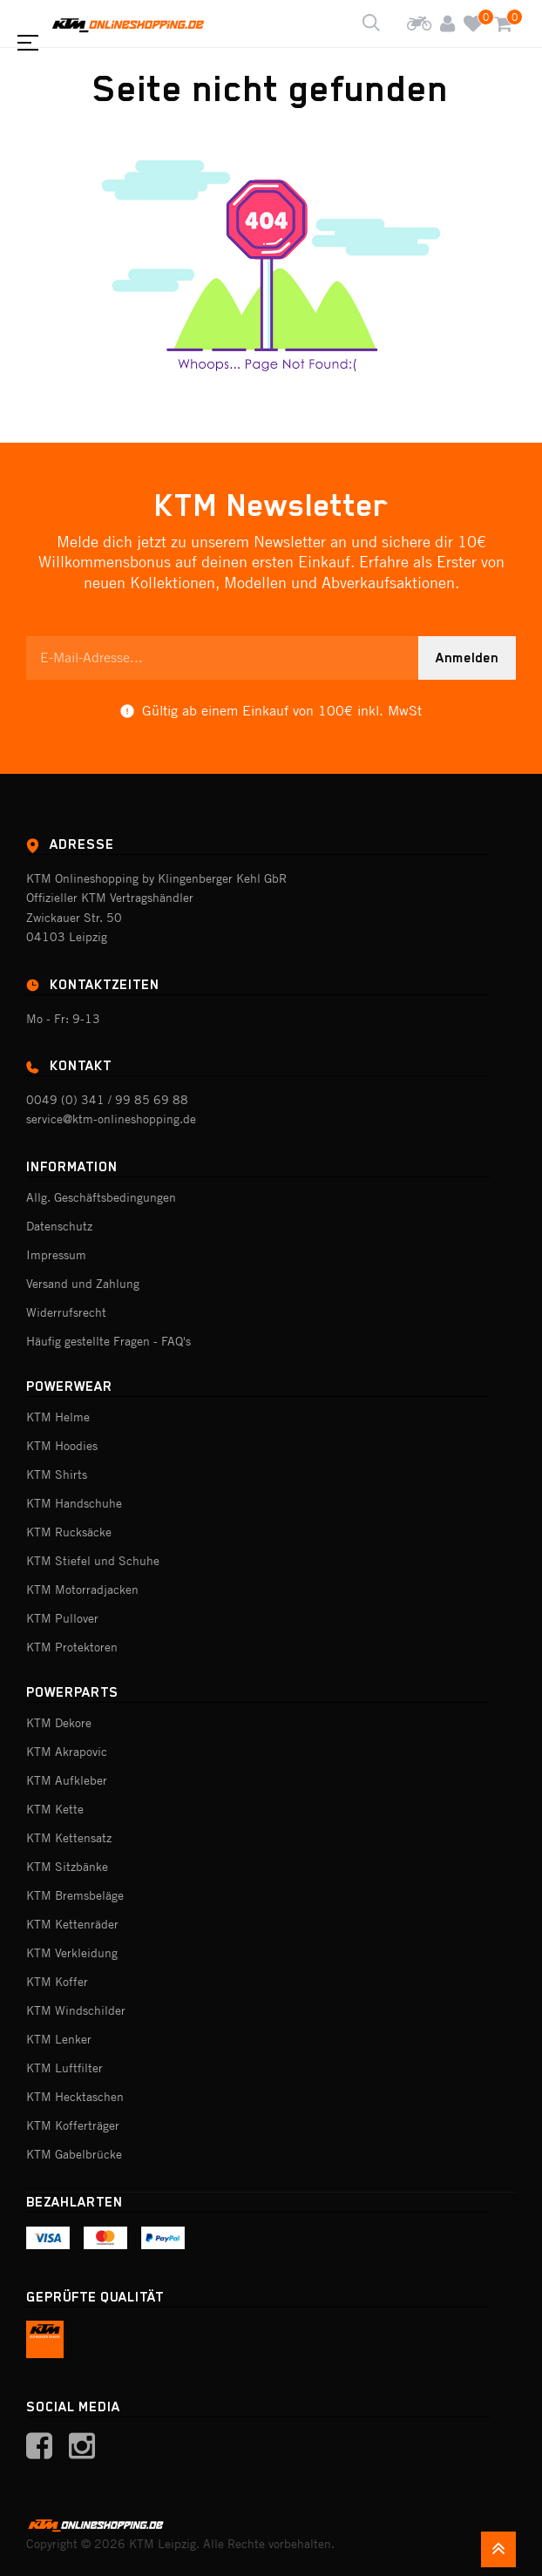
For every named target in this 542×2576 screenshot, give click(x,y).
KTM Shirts (56, 1474)
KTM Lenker (58, 2039)
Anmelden (467, 658)
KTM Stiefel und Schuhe (92, 1561)
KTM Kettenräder (72, 1924)
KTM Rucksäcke (69, 1532)
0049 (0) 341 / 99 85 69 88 (107, 1100)
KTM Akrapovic (66, 1752)
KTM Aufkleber (66, 1780)
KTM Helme (58, 1417)
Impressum (56, 1255)
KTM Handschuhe (74, 1503)
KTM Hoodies (62, 1446)
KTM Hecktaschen (75, 2097)
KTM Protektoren (72, 1647)
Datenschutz (59, 1226)
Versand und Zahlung (82, 1284)
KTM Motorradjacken (82, 1589)
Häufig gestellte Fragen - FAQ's (108, 1341)
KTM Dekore (58, 1723)
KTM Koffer (57, 1982)
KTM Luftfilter (64, 2068)
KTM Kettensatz (69, 1838)
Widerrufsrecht (66, 1312)
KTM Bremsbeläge (75, 1895)
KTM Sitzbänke (67, 1867)
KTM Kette (55, 1809)
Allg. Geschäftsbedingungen (101, 1197)
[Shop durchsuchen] (371, 23)
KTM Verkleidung (72, 1953)
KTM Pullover (62, 1618)
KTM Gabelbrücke (74, 2154)
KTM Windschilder (75, 2010)
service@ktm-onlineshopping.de (111, 1119)
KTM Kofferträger (72, 2125)
